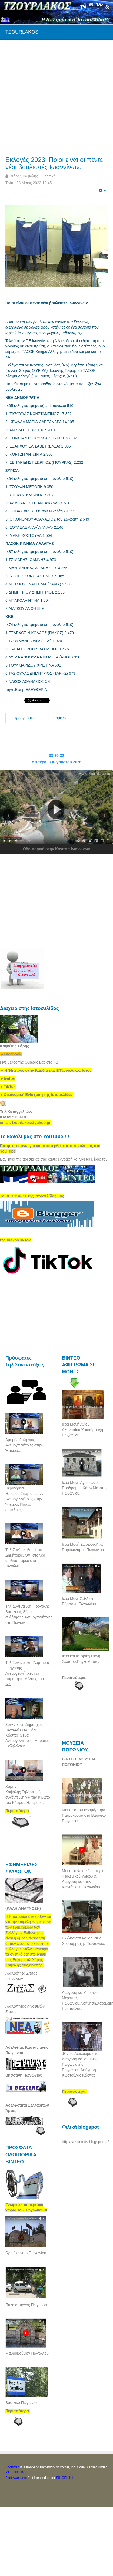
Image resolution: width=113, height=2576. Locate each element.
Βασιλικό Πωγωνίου (21, 2402)
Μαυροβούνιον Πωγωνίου (27, 2353)
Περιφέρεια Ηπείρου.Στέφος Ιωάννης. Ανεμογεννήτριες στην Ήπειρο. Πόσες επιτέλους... (26, 1499)
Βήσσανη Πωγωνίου (23, 2075)
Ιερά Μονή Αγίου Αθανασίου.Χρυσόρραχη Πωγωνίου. (82, 1429)
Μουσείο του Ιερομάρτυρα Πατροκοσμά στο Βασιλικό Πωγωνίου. (84, 1815)
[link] (46, 1070)
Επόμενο (59, 718)
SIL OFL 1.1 (64, 2478)
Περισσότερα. (74, 1678)
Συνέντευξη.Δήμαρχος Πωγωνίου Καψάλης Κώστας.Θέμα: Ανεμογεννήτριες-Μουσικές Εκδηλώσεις (27, 1735)
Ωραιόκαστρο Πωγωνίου (25, 2253)
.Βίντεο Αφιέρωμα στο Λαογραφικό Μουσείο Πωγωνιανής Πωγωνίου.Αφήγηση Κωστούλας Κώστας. (80, 2064)
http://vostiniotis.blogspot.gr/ (85, 2142)
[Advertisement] (50, 92)
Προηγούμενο (23, 718)
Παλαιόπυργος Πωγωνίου (26, 2305)
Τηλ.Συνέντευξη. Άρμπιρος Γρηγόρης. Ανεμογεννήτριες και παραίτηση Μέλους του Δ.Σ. (27, 1673)
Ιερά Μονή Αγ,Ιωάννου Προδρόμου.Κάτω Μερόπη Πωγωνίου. (84, 1487)
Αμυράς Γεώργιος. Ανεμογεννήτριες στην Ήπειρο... (23, 1445)
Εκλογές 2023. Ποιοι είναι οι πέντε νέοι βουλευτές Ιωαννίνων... (54, 163)
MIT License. (14, 2472)
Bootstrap (12, 2467)
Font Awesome (16, 2478)
